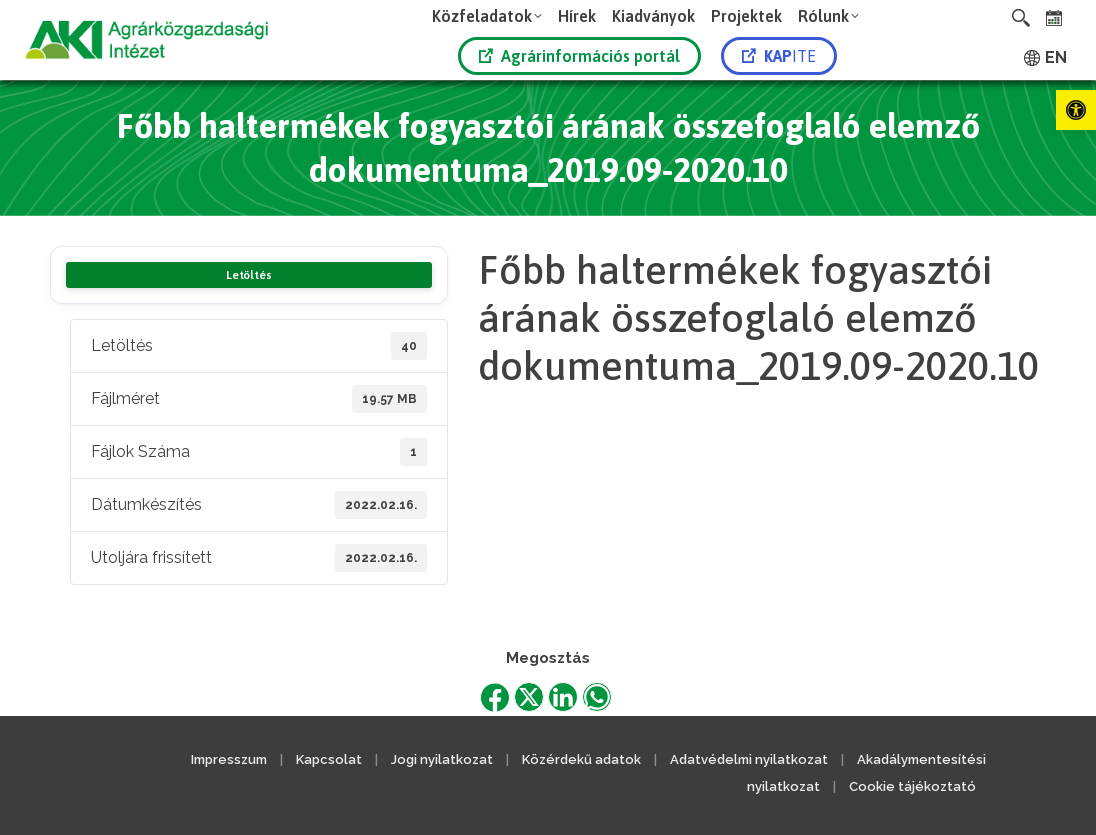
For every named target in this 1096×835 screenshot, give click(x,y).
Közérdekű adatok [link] (581, 759)
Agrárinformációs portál (579, 56)
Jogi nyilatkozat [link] (442, 759)
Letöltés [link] (248, 275)
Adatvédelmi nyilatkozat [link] (749, 759)
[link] (1076, 110)
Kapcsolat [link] (329, 759)
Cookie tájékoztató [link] (912, 786)
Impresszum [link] (229, 759)
